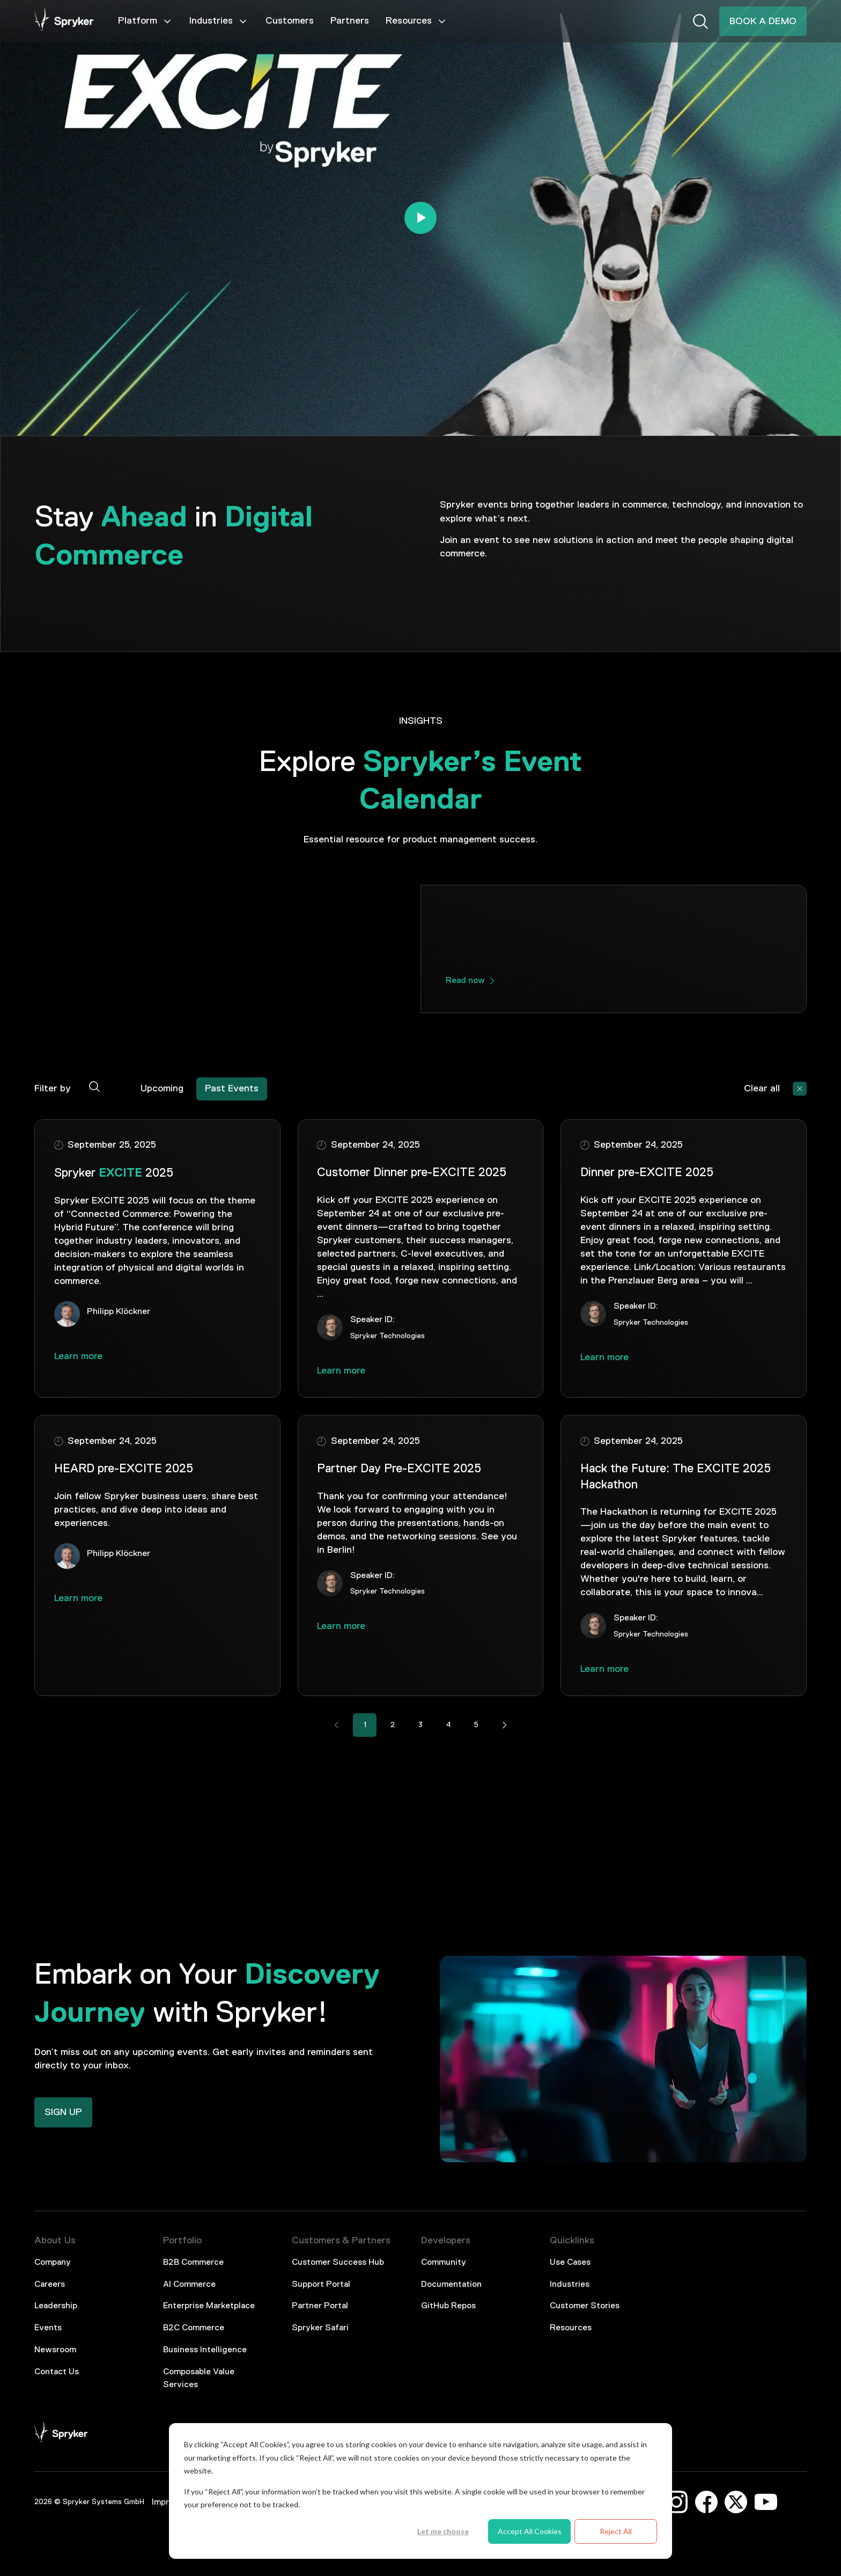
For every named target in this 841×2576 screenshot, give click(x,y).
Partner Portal (320, 2306)
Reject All (616, 2531)
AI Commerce (189, 2284)
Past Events (232, 1088)
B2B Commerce (193, 2262)
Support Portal (321, 2284)
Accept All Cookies (530, 2531)
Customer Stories (584, 2306)
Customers (289, 21)
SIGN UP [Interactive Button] (63, 2112)
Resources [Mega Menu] (416, 21)
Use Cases (570, 2262)
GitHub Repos (448, 2306)
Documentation (451, 2284)
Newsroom (55, 2350)
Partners (349, 21)
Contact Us (56, 2372)
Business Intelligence (205, 2350)
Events (48, 2328)
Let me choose (443, 2531)
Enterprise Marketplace (209, 2306)
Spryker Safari (320, 2328)
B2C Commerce (193, 2328)
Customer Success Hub (338, 2262)
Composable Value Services (198, 2378)
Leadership (55, 2306)
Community (443, 2262)
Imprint (166, 2502)
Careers (49, 2284)
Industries (569, 2284)
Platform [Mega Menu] (145, 21)
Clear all (762, 1088)
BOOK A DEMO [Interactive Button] (762, 21)
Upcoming (162, 1088)
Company (52, 2262)
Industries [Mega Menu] (218, 21)
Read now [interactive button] (465, 981)
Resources (571, 2328)
